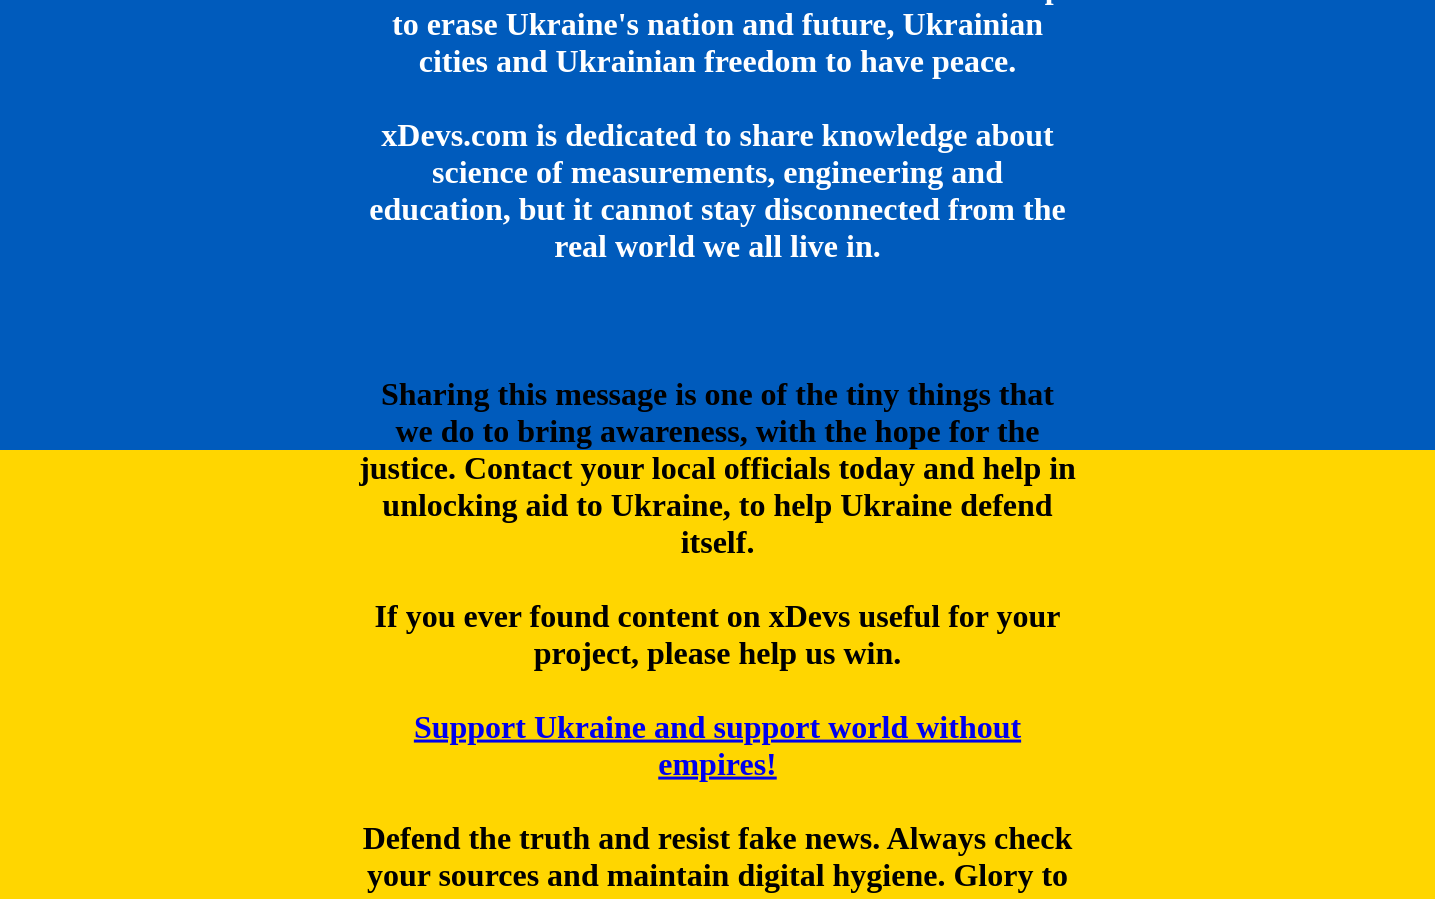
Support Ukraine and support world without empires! (717, 745)
